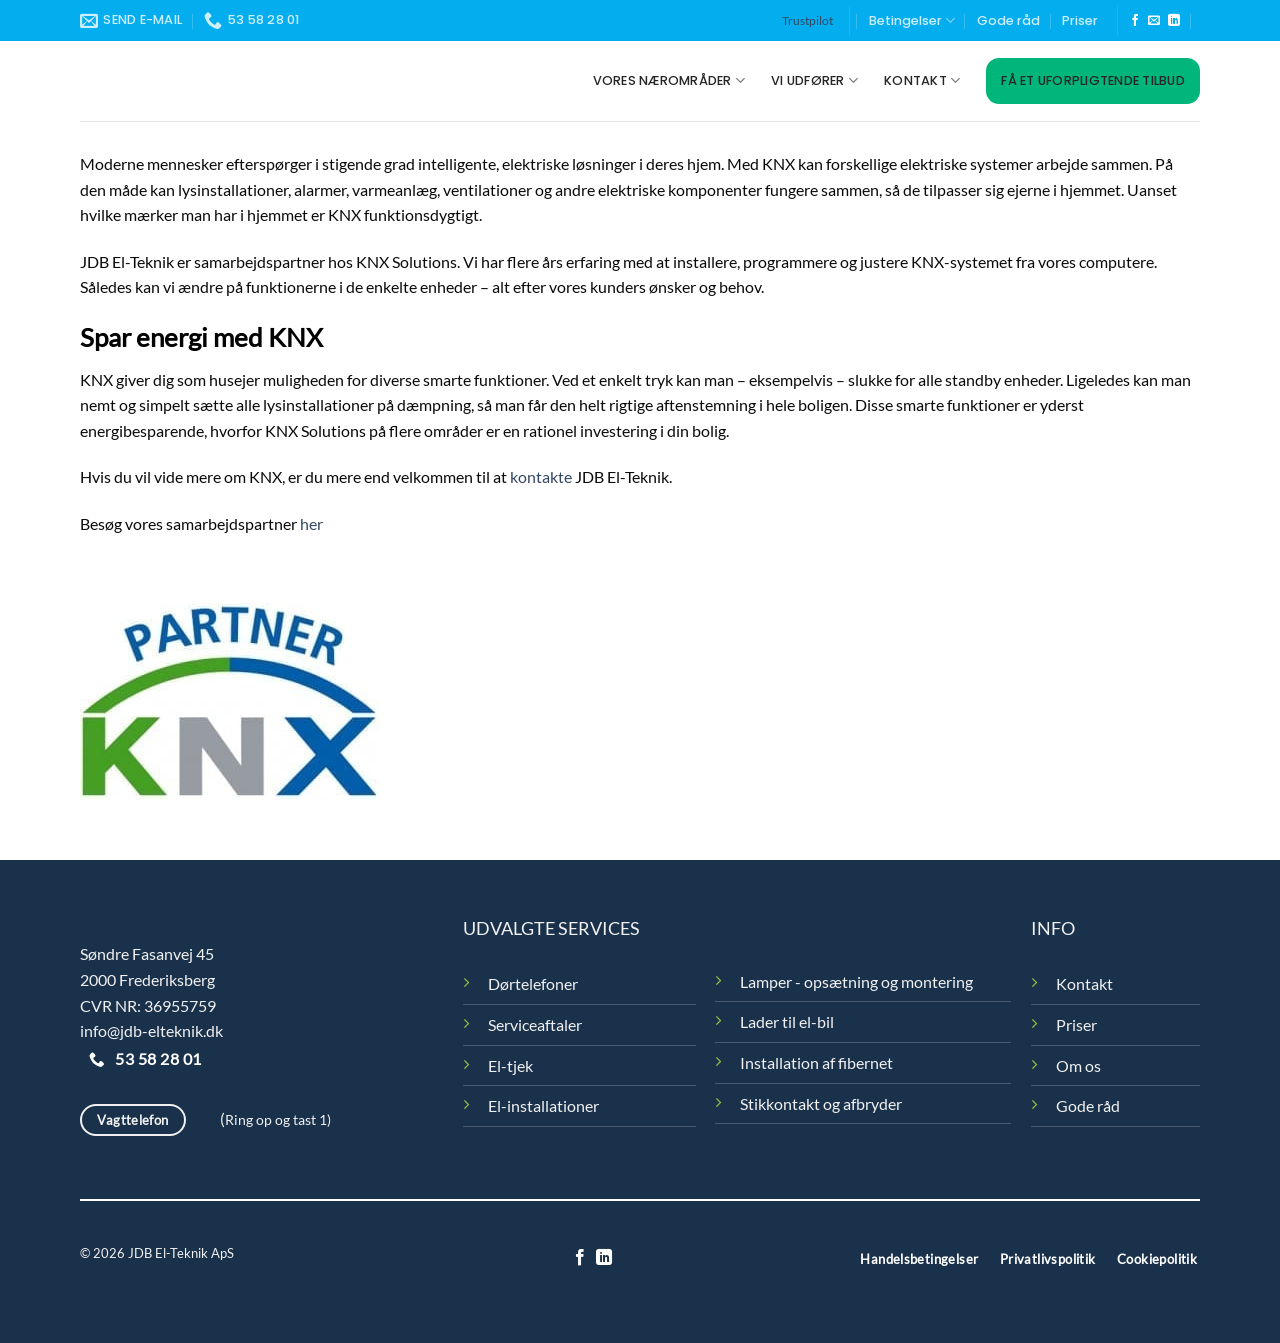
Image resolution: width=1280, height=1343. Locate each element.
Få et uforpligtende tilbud (1093, 80)
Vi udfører (814, 80)
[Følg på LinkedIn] (1174, 21)
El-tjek (510, 1065)
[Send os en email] (1154, 21)
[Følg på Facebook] (1135, 21)
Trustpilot (807, 20)
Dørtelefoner (533, 983)
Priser (1080, 20)
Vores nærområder (669, 80)
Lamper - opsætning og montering (856, 981)
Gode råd (1008, 20)
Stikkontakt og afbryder (821, 1103)
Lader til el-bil (787, 1021)
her (310, 523)
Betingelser (912, 20)
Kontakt (922, 80)
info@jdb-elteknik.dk (151, 1030)
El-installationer (543, 1105)
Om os (1078, 1065)
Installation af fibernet (816, 1062)
